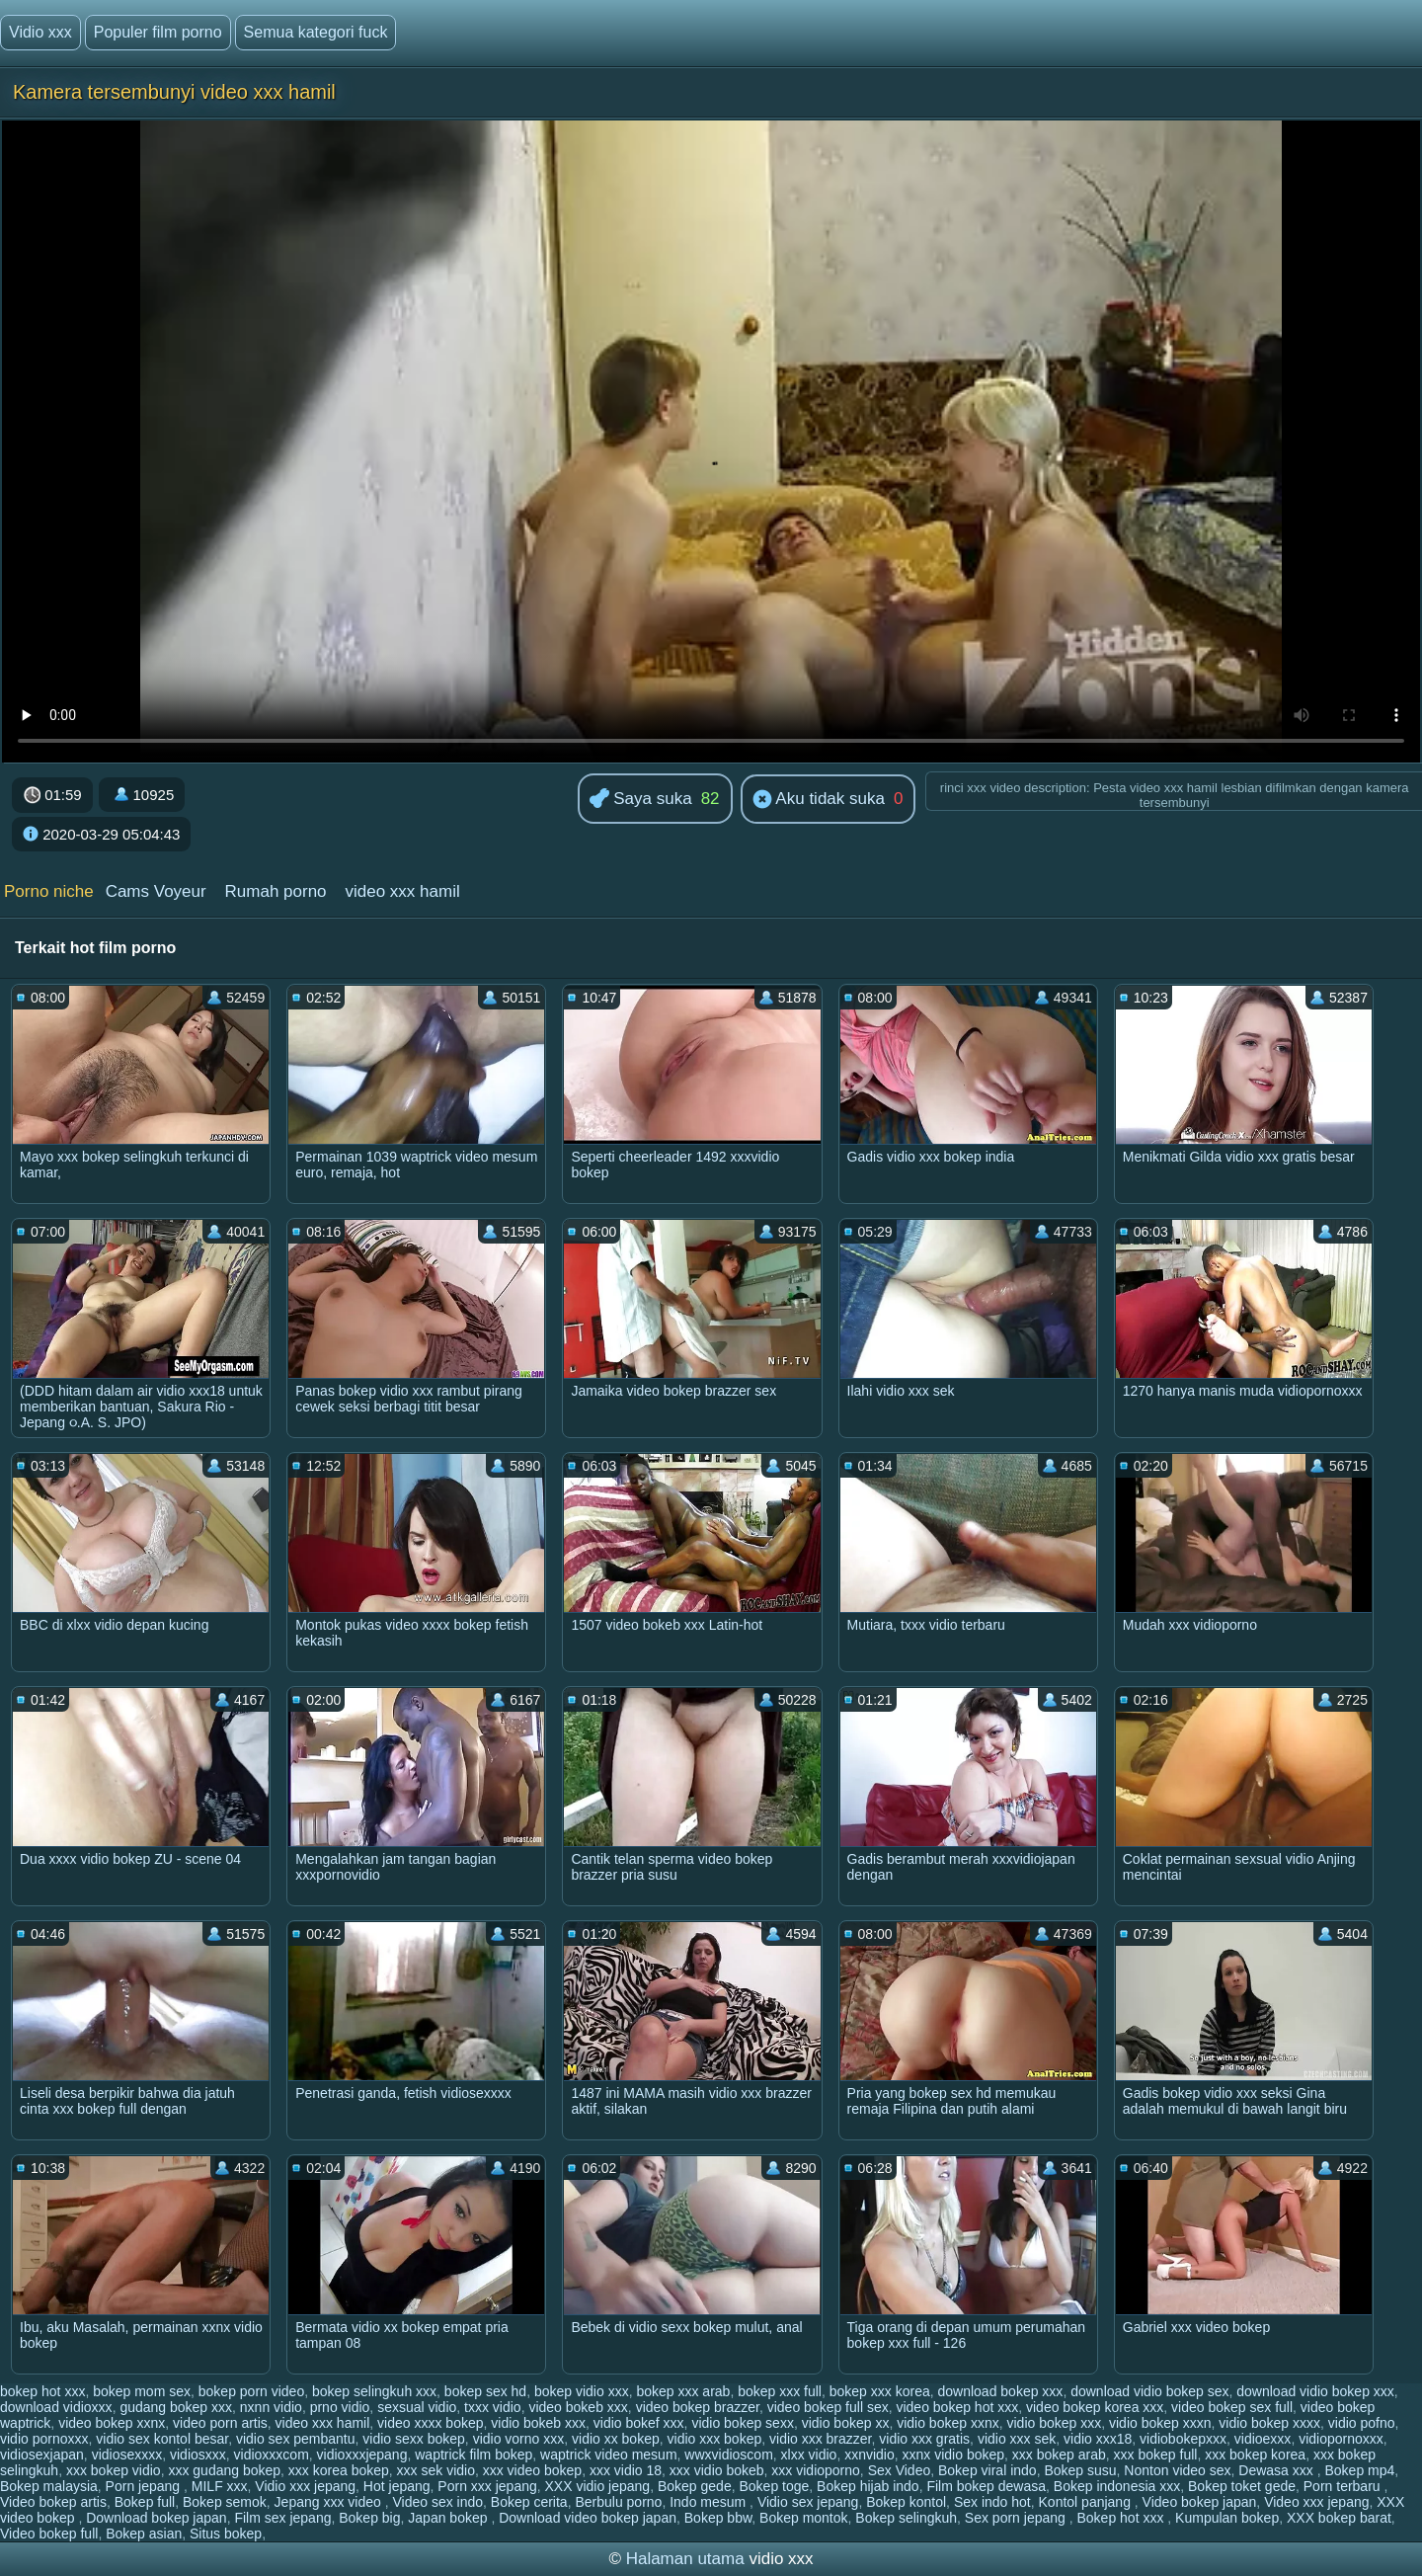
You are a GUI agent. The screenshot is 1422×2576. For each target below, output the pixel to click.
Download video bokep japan (587, 2518)
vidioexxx (1263, 2439)
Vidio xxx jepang (305, 2486)
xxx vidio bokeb (717, 2470)
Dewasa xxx (1277, 2470)
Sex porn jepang (1017, 2518)
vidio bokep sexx (742, 2423)
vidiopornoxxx (1341, 2439)
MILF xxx (220, 2486)
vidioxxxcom (271, 2454)
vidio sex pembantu (296, 2439)
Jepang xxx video (330, 2502)
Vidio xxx (40, 32)
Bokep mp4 (1359, 2470)
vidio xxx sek (1017, 2439)
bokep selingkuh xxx (374, 2391)
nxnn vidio (271, 2407)
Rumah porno (276, 891)
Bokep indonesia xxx (1117, 2486)
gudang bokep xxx (175, 2407)
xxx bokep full (1156, 2454)
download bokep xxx (1001, 2391)
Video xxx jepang (1316, 2502)
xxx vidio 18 (626, 2470)
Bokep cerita (529, 2502)
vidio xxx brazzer (820, 2439)
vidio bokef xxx (638, 2423)
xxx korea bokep (338, 2470)
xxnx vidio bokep (954, 2454)
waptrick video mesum (608, 2454)
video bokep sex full (1232, 2407)
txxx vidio (492, 2407)
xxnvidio (869, 2454)
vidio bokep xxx (1053, 2423)
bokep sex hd (485, 2391)
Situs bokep (226, 2533)
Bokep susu (1080, 2470)
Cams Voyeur (156, 891)
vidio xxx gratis (924, 2439)
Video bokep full (49, 2533)
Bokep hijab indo (868, 2486)
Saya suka (641, 799)
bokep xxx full (780, 2391)
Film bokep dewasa (986, 2486)
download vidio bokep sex (1149, 2391)
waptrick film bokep (473, 2454)
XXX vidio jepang (598, 2486)
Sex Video (899, 2470)
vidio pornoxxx (44, 2439)
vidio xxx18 (1098, 2439)
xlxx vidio (809, 2454)
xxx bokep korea (1255, 2454)
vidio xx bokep (616, 2439)
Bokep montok (803, 2518)
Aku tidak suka (818, 800)
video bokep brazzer (697, 2407)
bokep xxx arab (683, 2391)
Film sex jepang (282, 2518)
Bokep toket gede (1242, 2486)
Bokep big (369, 2518)
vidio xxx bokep (715, 2439)
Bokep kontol (906, 2502)
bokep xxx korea (880, 2391)
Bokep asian (144, 2533)
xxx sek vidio (436, 2470)
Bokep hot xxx (1122, 2518)
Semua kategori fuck (316, 32)
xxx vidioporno (815, 2470)
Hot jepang (397, 2486)
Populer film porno (158, 32)
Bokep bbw (718, 2518)
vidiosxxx (198, 2454)
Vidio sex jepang (807, 2502)
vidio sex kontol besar (162, 2439)
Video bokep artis (53, 2502)
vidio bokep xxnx (948, 2423)
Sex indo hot (992, 2502)
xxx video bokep (532, 2470)
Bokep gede (695, 2486)
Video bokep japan (1200, 2502)
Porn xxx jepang (486, 2486)
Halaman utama (685, 2558)
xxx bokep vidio (113, 2470)
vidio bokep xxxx (1269, 2423)
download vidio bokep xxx (1315, 2391)
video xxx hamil (402, 891)
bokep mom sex (142, 2391)
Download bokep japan (156, 2518)
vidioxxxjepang (362, 2454)
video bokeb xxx (577, 2407)
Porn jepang (145, 2486)
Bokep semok (225, 2502)
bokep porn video (251, 2391)
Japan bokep (449, 2518)
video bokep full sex (828, 2407)
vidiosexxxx (127, 2454)
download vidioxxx (56, 2407)
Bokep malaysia (49, 2486)
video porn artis (220, 2423)
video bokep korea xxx (1094, 2407)
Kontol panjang (1087, 2502)
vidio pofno (1361, 2423)
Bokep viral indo (987, 2470)
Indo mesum (710, 2502)
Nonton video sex (1177, 2470)
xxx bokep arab (1059, 2454)
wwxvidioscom (728, 2454)
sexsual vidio (416, 2407)
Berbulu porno (618, 2502)
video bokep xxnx (111, 2423)
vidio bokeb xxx (538, 2423)
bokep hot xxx (42, 2391)
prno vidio (340, 2407)
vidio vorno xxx (519, 2439)
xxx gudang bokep (224, 2470)
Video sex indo (437, 2502)
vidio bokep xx (846, 2423)
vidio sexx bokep (413, 2439)
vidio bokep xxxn (1160, 2423)
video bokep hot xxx (957, 2407)
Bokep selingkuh (906, 2518)
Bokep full (145, 2502)
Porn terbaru (1344, 2486)
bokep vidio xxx (581, 2391)
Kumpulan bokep (1227, 2518)
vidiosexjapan (42, 2454)
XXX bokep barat (1339, 2518)
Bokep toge (774, 2486)
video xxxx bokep (430, 2423)
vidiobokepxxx (1183, 2439)
